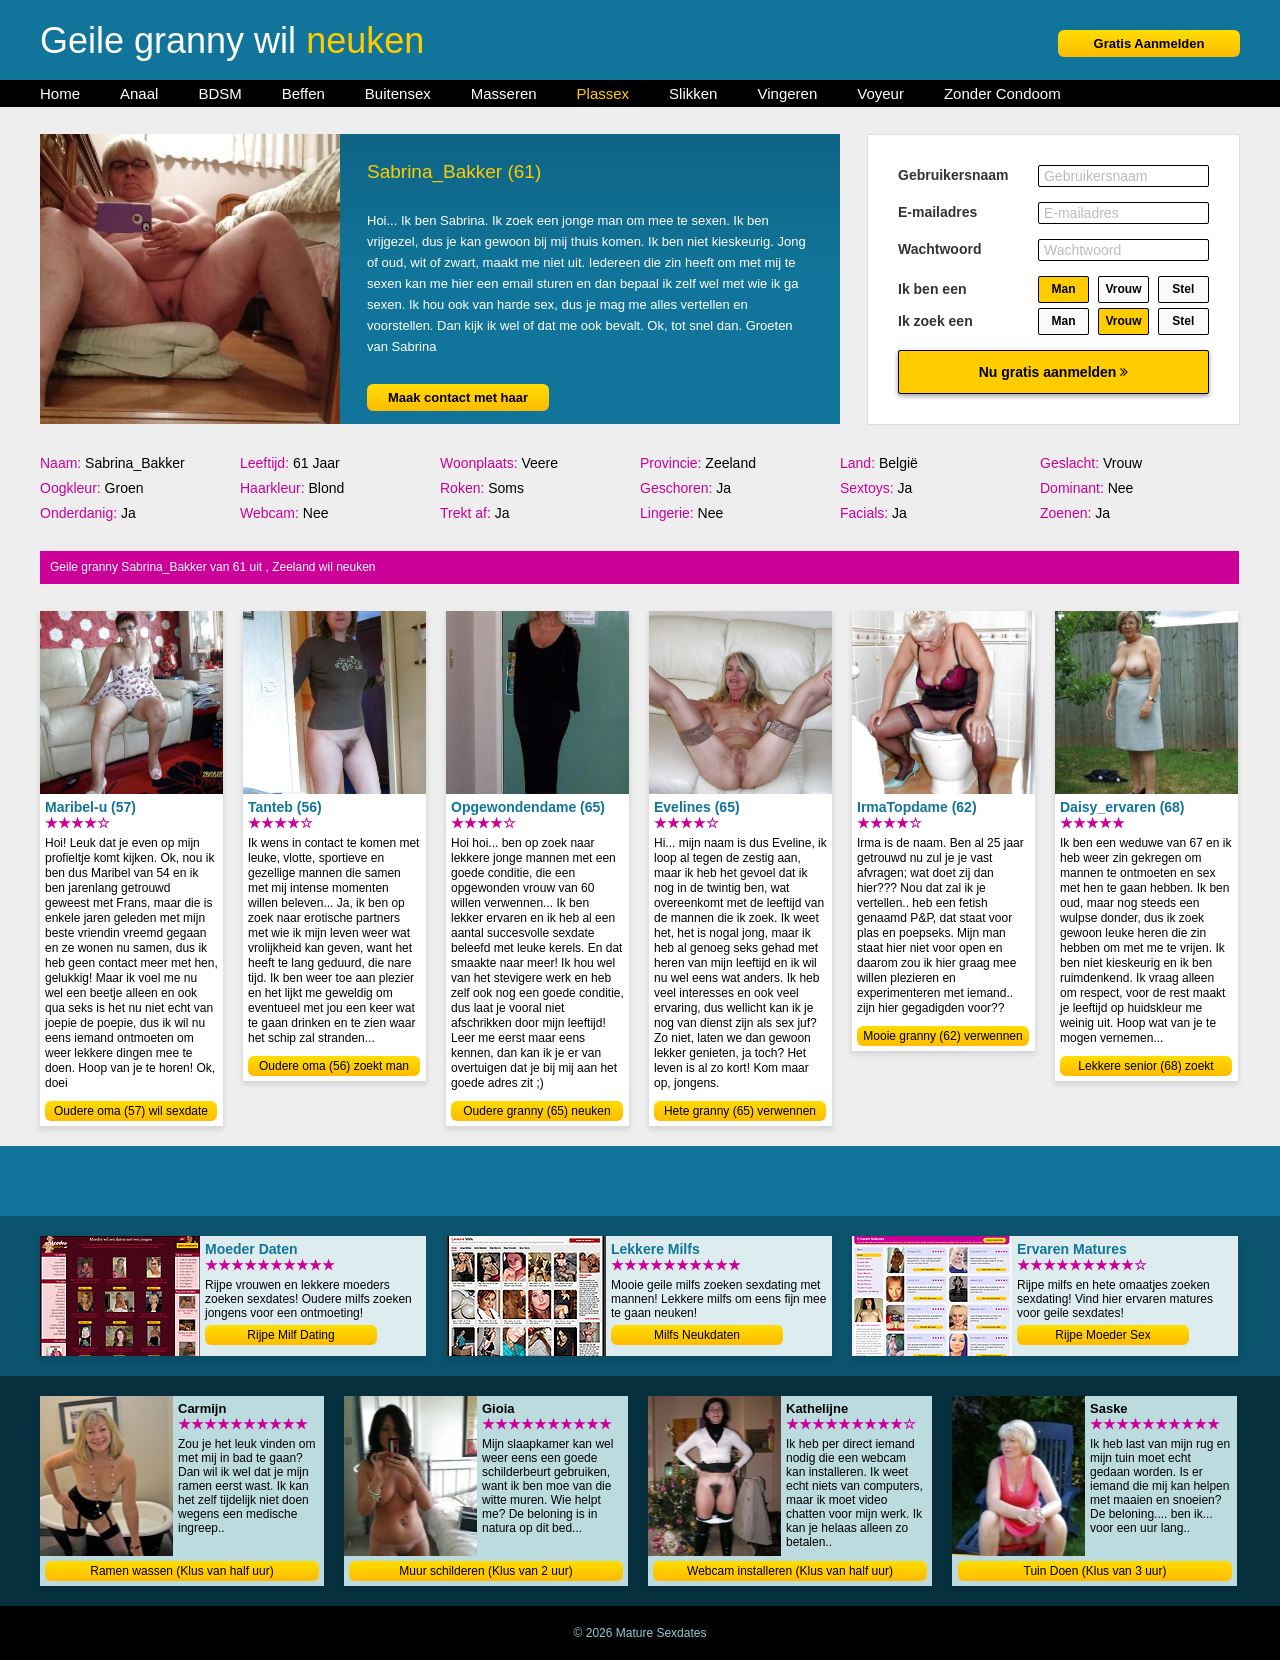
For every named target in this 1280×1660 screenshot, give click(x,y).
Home (60, 93)
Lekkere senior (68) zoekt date (1145, 1067)
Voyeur (880, 93)
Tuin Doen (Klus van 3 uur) (1095, 1571)
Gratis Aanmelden (1149, 43)
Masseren (504, 93)
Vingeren (787, 93)
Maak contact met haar (458, 397)
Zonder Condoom (1002, 93)
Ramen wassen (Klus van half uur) (181, 1571)
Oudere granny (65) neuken (536, 1111)
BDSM (219, 93)
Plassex (603, 93)
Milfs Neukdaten (697, 1335)
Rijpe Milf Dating (290, 1335)
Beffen (303, 93)
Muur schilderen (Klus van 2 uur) (485, 1571)
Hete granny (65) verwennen (740, 1111)
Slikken (693, 93)
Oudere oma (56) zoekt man (334, 1066)
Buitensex (398, 93)
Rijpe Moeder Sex (1102, 1335)
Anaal (139, 93)
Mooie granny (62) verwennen (942, 1036)
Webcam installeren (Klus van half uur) (790, 1571)
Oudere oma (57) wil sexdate (131, 1111)
